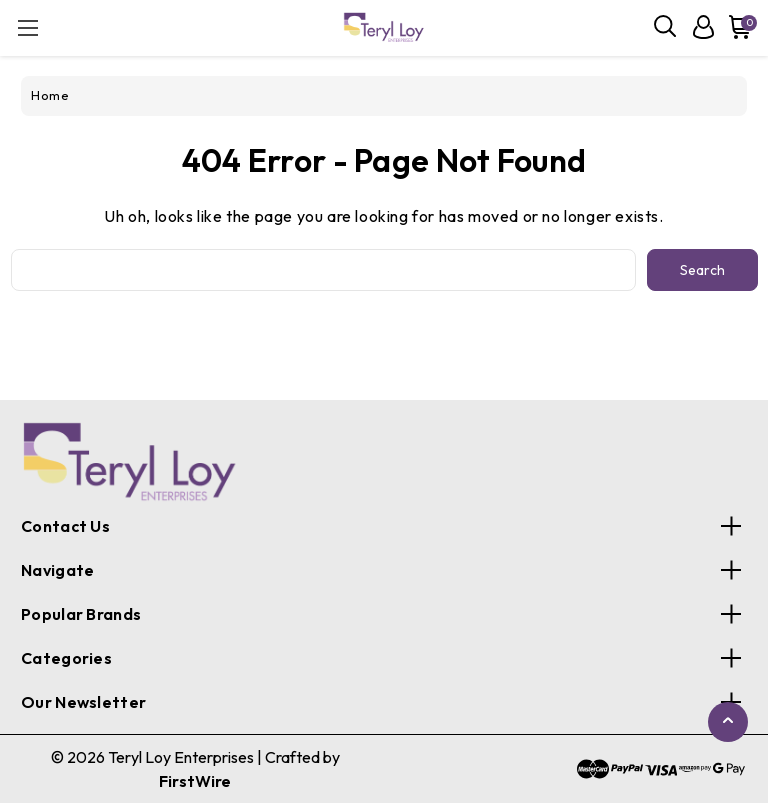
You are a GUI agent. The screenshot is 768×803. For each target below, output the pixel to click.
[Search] (666, 27)
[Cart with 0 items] (736, 27)
